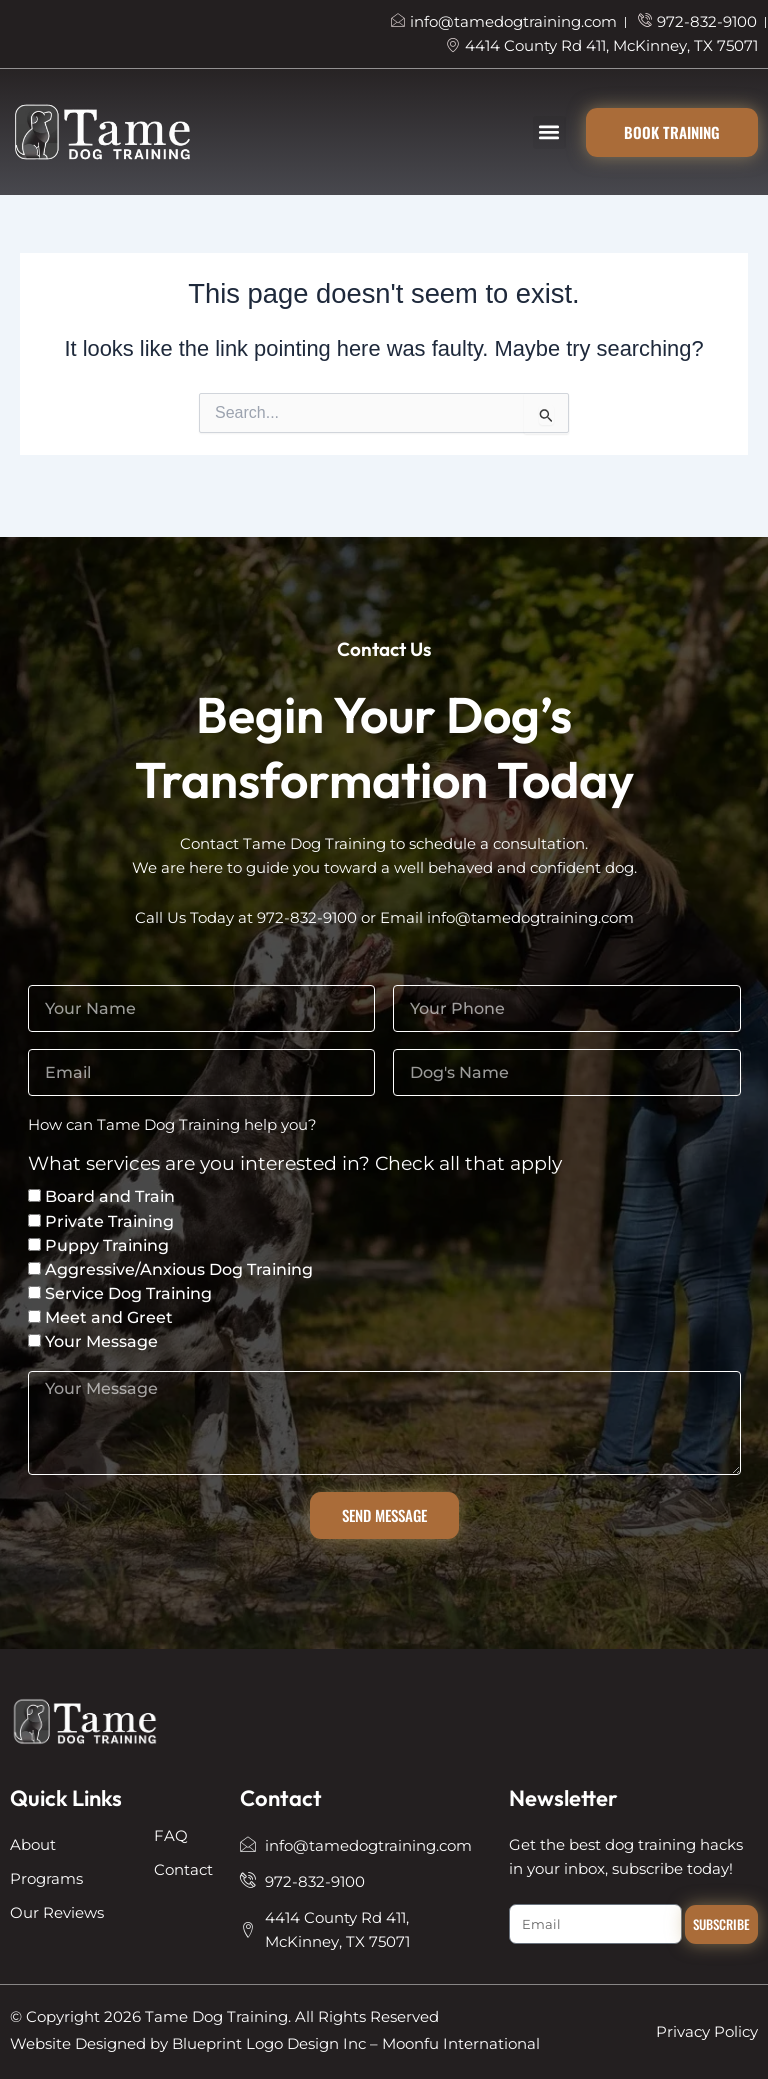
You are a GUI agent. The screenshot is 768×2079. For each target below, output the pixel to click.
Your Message (101, 1341)
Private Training (109, 1221)
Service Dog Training (128, 1293)
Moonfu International (461, 2044)
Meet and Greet (109, 1317)
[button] (549, 132)
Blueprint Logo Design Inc (269, 2044)
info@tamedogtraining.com (530, 918)
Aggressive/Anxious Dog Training (179, 1269)
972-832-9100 (307, 918)
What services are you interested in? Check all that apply (295, 1164)
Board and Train (110, 1196)
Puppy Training (107, 1245)
